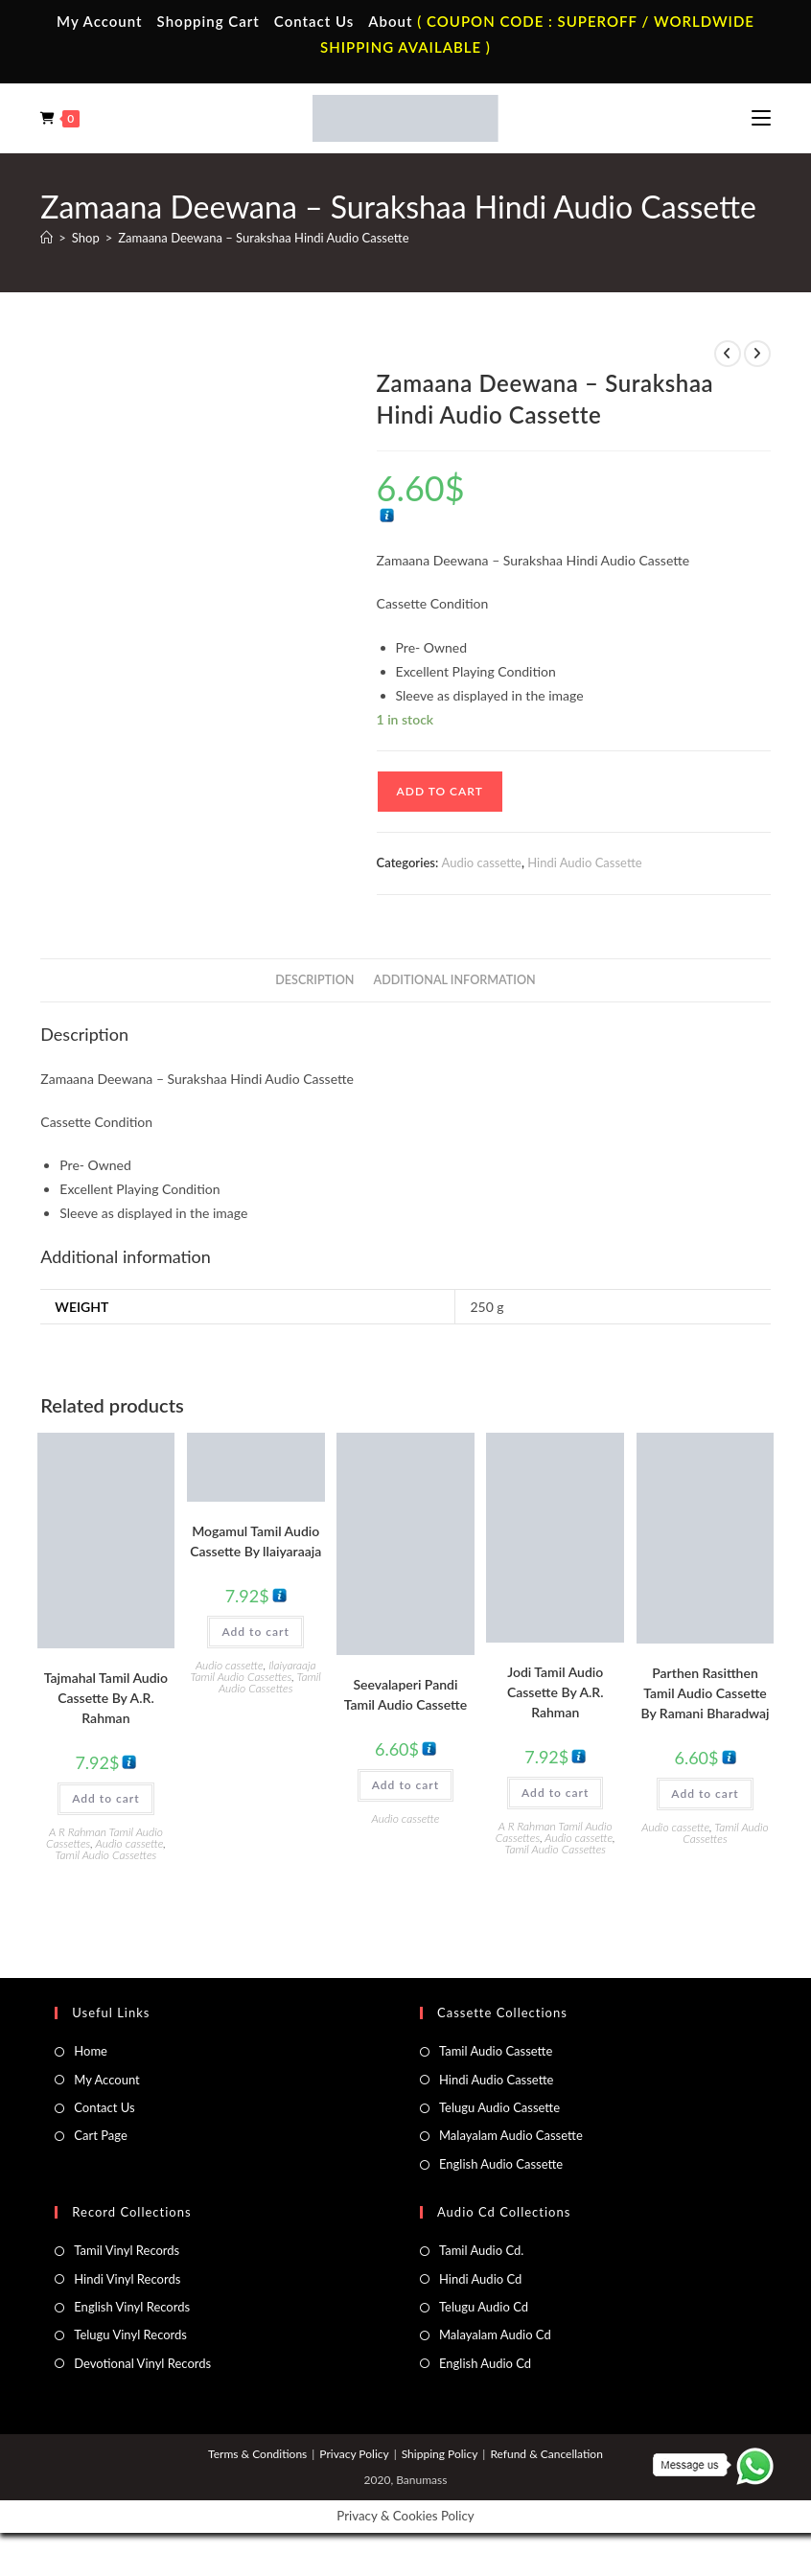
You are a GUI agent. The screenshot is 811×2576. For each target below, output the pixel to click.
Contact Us (314, 21)
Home (90, 2050)
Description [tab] (314, 980)
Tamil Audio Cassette (495, 2050)
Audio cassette (481, 862)
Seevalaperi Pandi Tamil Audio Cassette (405, 1694)
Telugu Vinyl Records (130, 2334)
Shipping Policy (440, 2454)
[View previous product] (727, 353)
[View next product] (757, 353)
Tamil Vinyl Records (126, 2250)
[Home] (46, 237)
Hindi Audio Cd (480, 2279)
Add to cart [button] (105, 1798)
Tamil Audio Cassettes (106, 1855)
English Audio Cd (485, 2363)
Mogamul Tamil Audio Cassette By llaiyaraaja (255, 1541)
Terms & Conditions (257, 2454)
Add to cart (440, 791)
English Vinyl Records (132, 2306)
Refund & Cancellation (546, 2454)
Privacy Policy (353, 2454)
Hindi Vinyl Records (127, 2279)
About (390, 21)
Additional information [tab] (455, 980)
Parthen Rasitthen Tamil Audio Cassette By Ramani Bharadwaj (704, 1693)
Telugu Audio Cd (483, 2306)
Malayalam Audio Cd (495, 2334)
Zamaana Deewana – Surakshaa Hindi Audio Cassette (263, 237)
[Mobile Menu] (761, 118)
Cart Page (100, 2135)
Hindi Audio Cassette (584, 862)
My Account (100, 21)
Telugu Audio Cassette (499, 2107)
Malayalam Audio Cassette (511, 2135)
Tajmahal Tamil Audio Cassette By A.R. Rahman (106, 1697)
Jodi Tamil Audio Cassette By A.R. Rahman (555, 1692)
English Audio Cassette (501, 2164)
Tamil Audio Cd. (481, 2250)
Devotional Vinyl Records (142, 2363)
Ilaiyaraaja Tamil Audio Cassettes (253, 1671)
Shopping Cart (208, 21)
